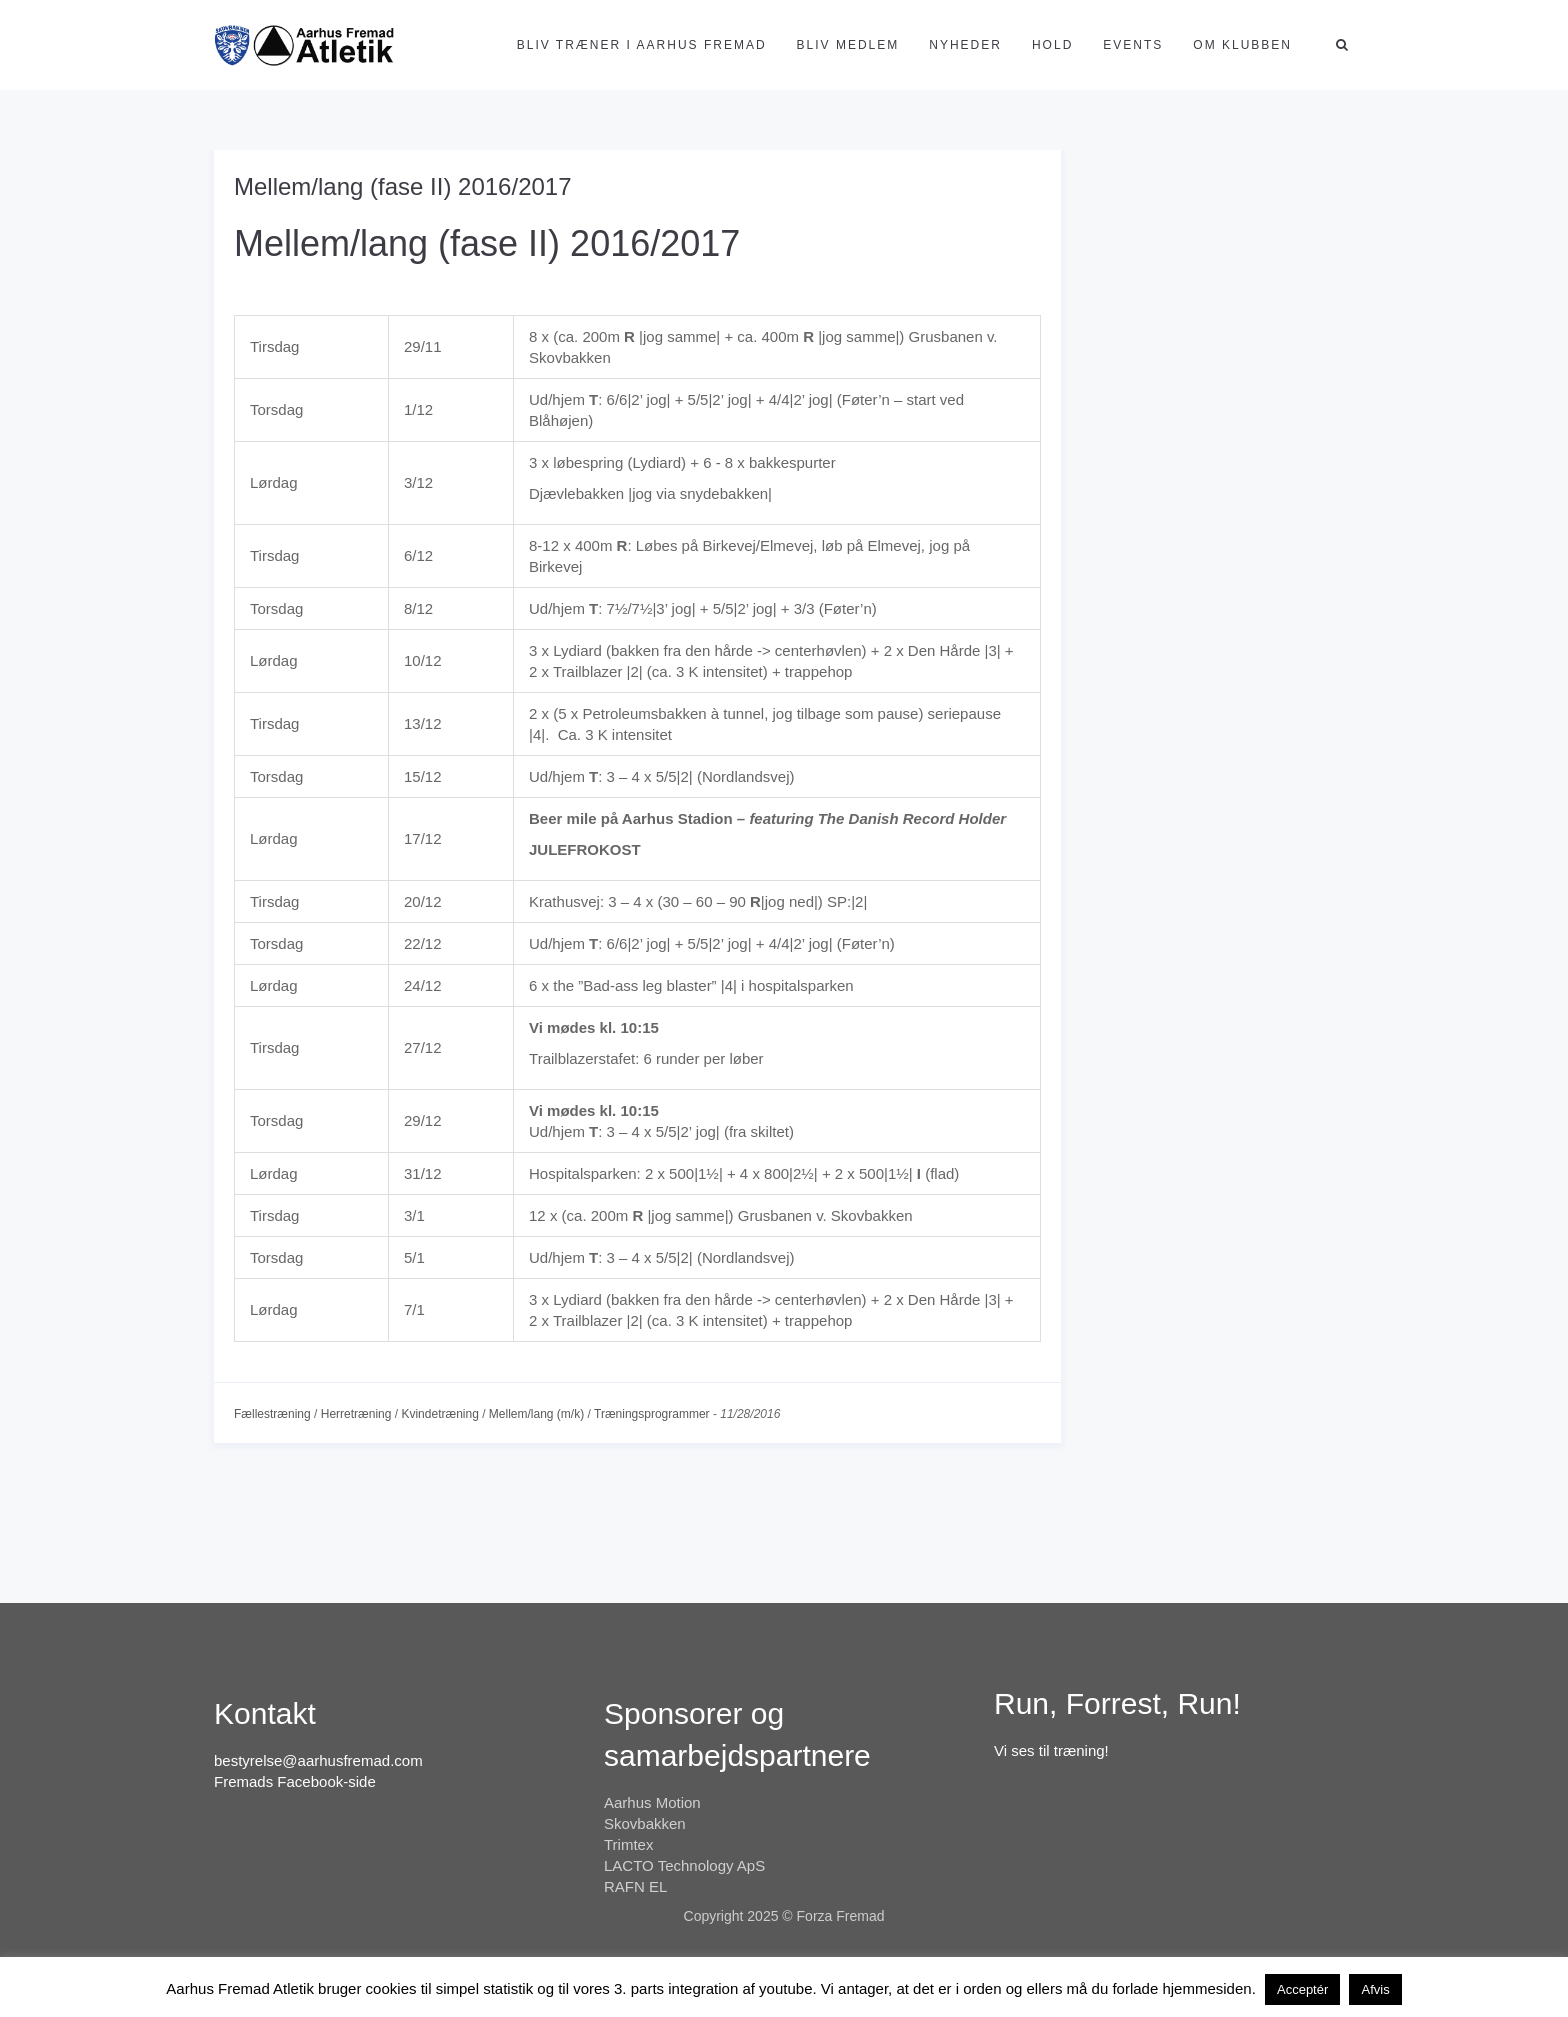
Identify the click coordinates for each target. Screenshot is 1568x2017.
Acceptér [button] (1302, 1989)
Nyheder (965, 45)
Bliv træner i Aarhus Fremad (642, 45)
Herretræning (356, 1414)
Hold (1052, 45)
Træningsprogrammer (652, 1414)
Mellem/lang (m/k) (536, 1414)
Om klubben (1242, 45)
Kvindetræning (439, 1414)
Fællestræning (272, 1414)
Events (1133, 45)
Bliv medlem (848, 45)
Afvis (1375, 1989)
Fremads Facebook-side (295, 1781)
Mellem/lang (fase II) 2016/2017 (403, 186)
